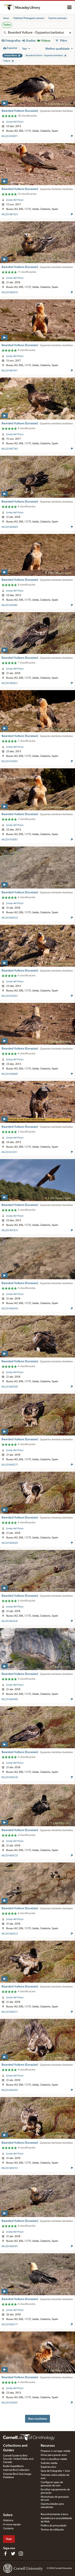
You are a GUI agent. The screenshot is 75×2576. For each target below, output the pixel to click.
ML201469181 (10, 2246)
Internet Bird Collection (16, 2470)
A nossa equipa (12, 2524)
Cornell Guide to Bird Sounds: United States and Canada (18, 2459)
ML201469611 (10, 683)
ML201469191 (10, 2168)
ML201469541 (10, 1621)
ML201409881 (10, 1074)
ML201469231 (10, 1855)
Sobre (8, 2515)
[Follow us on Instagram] (21, 2553)
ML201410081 (10, 605)
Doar (9, 2538)
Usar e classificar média (54, 2459)
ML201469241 (10, 1777)
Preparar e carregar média (55, 2451)
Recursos (48, 2445)
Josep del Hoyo (15, 121)
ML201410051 (10, 996)
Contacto (8, 2528)
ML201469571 (10, 1464)
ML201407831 (10, 1230)
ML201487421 (10, 214)
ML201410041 (10, 2402)
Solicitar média (49, 2463)
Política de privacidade (53, 2525)
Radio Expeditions (13, 2466)
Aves (6, 18)
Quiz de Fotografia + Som (55, 2471)
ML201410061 (10, 839)
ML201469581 (10, 1386)
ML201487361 (10, 449)
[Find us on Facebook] (5, 2553)
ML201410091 (10, 761)
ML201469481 (10, 1699)
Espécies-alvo (48, 2467)
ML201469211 (10, 2012)
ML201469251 (10, 917)
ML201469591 (10, 1308)
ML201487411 (10, 370)
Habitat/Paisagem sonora (28, 18)
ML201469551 (10, 292)
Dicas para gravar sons (54, 2455)
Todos (7, 24)
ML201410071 (10, 136)
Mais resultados (37, 2418)
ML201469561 (10, 1543)
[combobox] (37, 32)
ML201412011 (9, 1152)
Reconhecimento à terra (54, 2514)
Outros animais (57, 18)
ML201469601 (10, 527)
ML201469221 (10, 1933)
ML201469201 (10, 2090)
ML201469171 (10, 2324)
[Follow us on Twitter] (13, 2553)
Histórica (8, 2520)
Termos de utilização (52, 2529)
